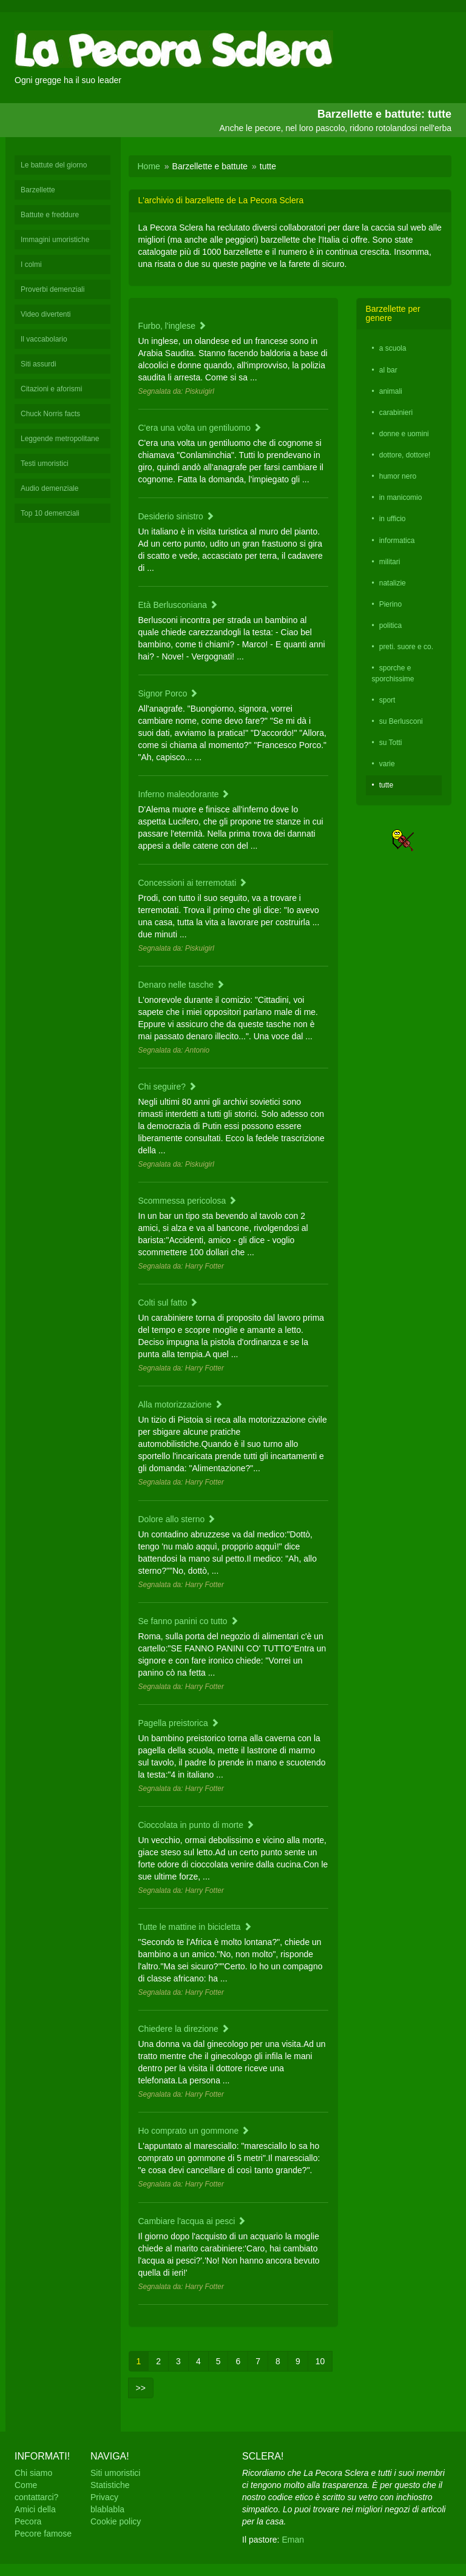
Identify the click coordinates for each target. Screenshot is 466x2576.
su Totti (390, 742)
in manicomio (400, 497)
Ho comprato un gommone (194, 2131)
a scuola (393, 348)
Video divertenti (46, 314)
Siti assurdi (38, 364)
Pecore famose (43, 2533)
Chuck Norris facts (50, 414)
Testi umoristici (45, 463)
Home (149, 166)
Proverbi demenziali (52, 289)
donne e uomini (404, 434)
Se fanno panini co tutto (188, 1621)
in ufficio (392, 518)
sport (387, 700)
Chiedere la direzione (183, 2029)
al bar (388, 370)
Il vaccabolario (44, 339)
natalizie (392, 583)
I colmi (31, 264)
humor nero (397, 476)
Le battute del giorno (54, 165)
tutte (386, 785)
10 (320, 2361)
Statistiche (110, 2485)
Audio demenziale (49, 488)
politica (390, 625)
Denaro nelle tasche (181, 985)
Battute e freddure (50, 215)
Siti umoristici (115, 2473)
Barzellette (38, 190)
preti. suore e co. (406, 646)
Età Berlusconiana (178, 605)
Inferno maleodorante (184, 794)
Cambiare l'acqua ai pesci (192, 2221)
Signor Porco (168, 693)
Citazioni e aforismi (51, 389)
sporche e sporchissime (393, 673)
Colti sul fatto (168, 1302)
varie (387, 764)
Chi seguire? (167, 1086)
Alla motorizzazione (180, 1404)
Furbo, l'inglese (172, 326)
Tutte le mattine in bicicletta (195, 1927)
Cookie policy (115, 2521)
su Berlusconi (401, 721)
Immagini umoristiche (55, 239)
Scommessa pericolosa (187, 1200)
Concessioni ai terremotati (193, 883)
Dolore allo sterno (177, 1519)
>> (141, 2388)
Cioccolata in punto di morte (196, 1825)
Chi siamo (33, 2473)
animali (390, 391)
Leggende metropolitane (60, 438)
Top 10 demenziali (50, 513)
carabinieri (396, 412)
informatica (397, 540)
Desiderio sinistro (176, 516)
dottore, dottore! (405, 455)
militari (389, 562)
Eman (293, 2539)
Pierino (390, 604)
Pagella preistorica (178, 1723)
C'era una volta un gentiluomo (200, 428)
